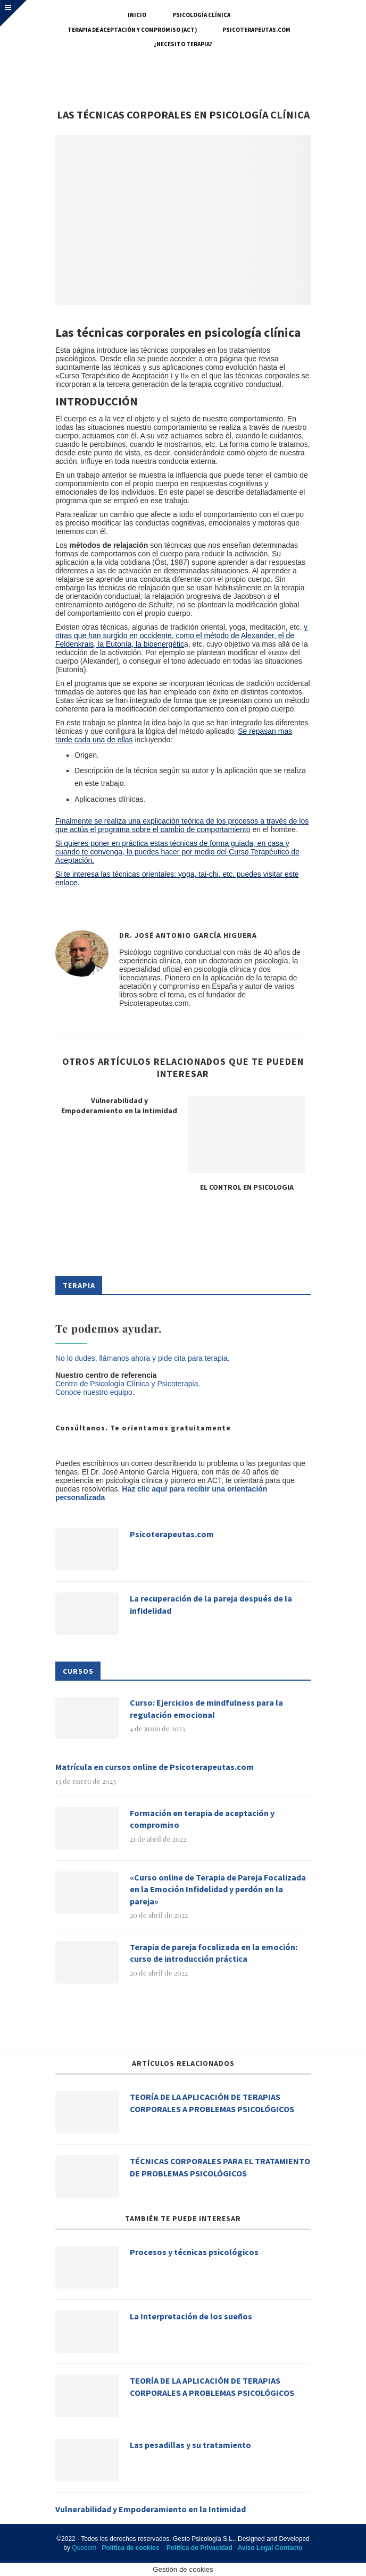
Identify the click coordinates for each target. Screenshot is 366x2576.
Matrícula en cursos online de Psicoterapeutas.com (154, 1766)
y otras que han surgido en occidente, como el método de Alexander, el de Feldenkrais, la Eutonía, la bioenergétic (181, 635)
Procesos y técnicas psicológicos (194, 2252)
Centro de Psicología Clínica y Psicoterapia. (127, 1383)
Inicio (137, 15)
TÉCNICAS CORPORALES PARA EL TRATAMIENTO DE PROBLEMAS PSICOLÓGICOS (220, 2167)
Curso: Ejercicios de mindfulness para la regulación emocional (206, 1708)
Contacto (289, 2548)
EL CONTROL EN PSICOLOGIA (247, 1187)
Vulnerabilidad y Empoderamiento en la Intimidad (119, 1106)
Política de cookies (130, 2548)
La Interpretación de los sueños (191, 2316)
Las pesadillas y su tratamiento (190, 2444)
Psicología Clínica (201, 15)
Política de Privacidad (199, 2548)
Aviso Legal (255, 2548)
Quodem (84, 2548)
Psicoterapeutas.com (256, 29)
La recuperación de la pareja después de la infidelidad (211, 1604)
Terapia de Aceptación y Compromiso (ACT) (132, 29)
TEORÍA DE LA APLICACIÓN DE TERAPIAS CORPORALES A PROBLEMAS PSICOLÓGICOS (212, 2102)
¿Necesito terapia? (183, 44)
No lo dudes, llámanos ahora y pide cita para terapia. (142, 1358)
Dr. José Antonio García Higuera (188, 935)
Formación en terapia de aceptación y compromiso (202, 1819)
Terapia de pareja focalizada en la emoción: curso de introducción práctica (213, 1953)
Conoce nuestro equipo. (95, 1392)
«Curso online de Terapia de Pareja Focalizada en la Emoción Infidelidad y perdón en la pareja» (218, 1889)
